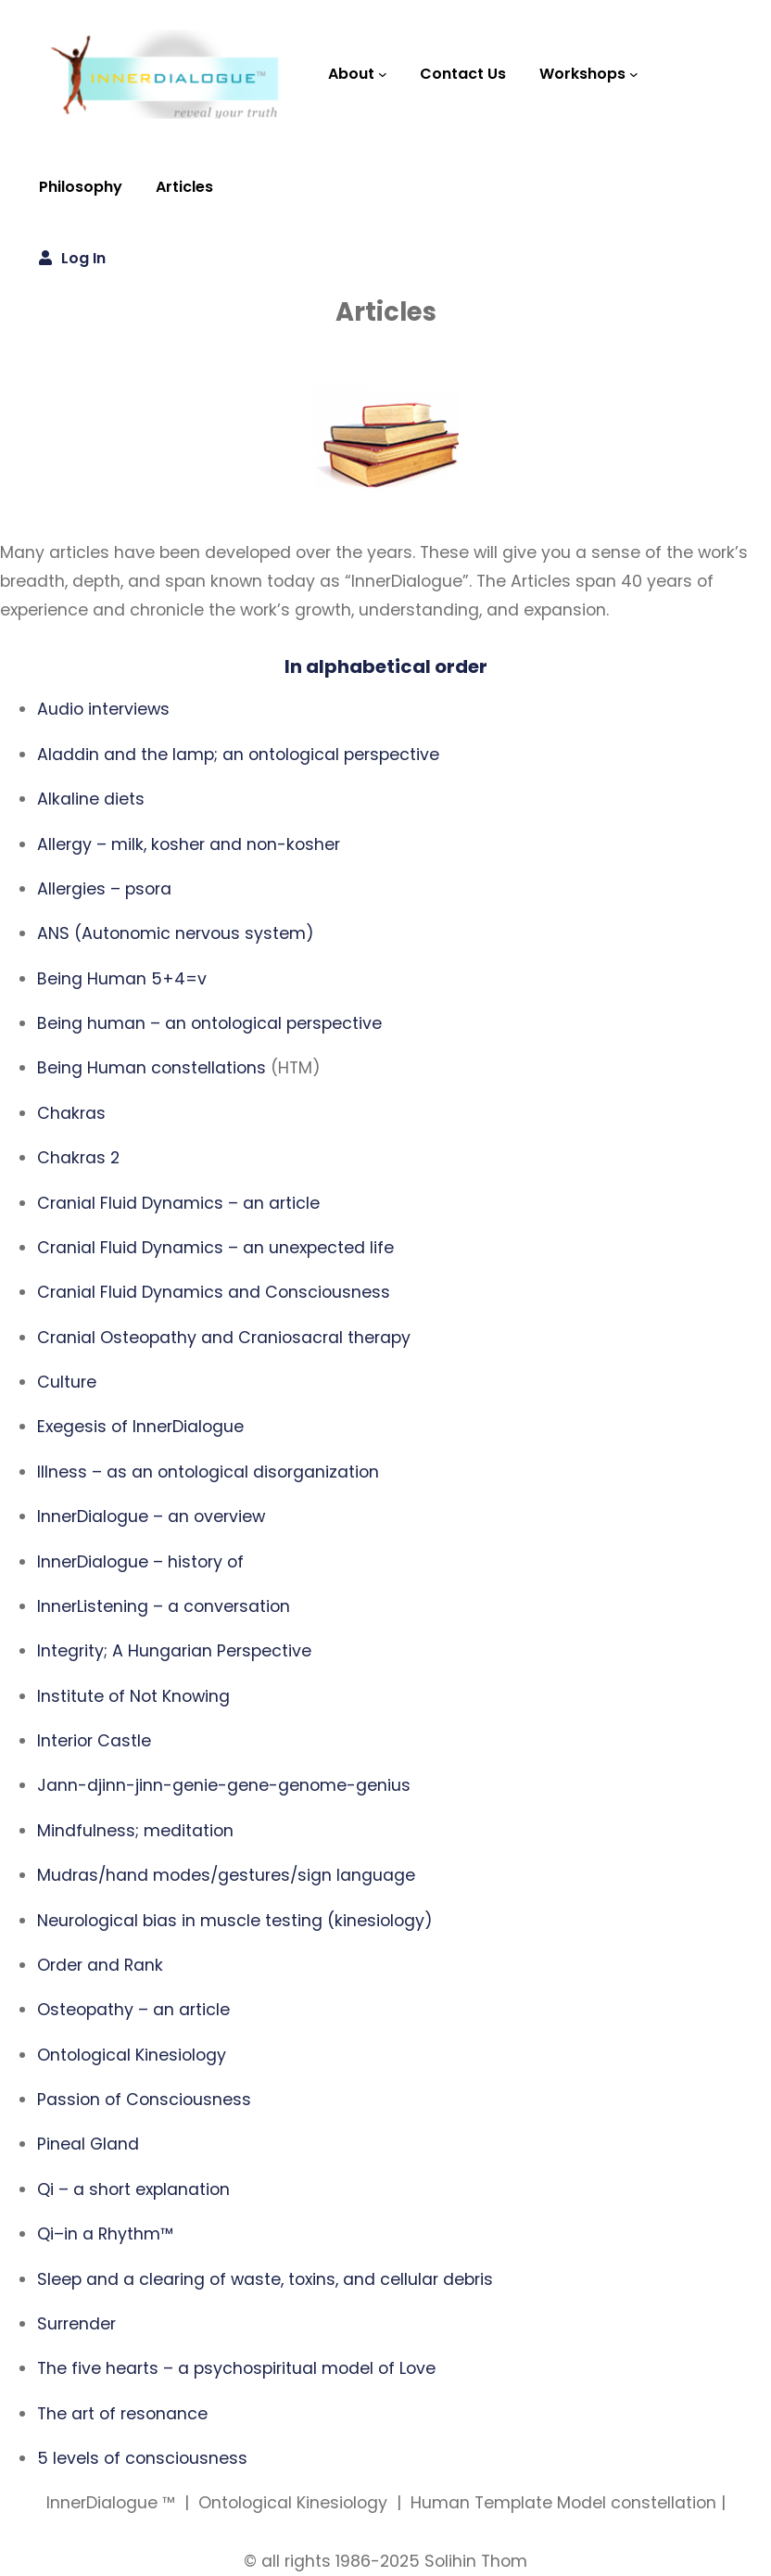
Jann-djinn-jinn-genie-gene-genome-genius (224, 1785)
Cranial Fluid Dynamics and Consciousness (213, 1292)
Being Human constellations (151, 1068)
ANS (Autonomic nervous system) (175, 933)
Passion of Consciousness (144, 2099)
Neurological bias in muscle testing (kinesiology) (235, 1921)
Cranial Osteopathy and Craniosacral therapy (224, 1337)
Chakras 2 (78, 1158)
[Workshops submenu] (633, 74)
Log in (83, 258)
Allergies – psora (104, 889)
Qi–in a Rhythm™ (105, 2234)
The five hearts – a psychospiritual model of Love (236, 2368)
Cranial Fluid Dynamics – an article (178, 1203)
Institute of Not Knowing (133, 1696)
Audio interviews (103, 709)
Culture (66, 1382)
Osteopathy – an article (133, 2010)
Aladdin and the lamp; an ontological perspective (238, 754)
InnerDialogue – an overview (151, 1516)
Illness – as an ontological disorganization (208, 1472)
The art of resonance (122, 2414)
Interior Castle (94, 1741)
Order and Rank (100, 1965)
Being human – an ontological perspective (209, 1023)
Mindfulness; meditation (135, 1831)
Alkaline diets (91, 799)
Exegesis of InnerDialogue (140, 1426)
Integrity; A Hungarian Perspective (174, 1651)
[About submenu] (382, 74)
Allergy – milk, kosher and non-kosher (188, 844)
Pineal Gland (88, 2144)
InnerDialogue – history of (140, 1562)
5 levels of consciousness (142, 2458)
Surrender (76, 2324)
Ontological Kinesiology (131, 2055)
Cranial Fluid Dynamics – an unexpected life (215, 1248)
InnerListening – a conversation (163, 1606)
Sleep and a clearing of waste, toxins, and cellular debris (265, 2279)
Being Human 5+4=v (122, 979)
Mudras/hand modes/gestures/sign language (226, 1875)
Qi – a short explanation (133, 2189)
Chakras (71, 1113)
